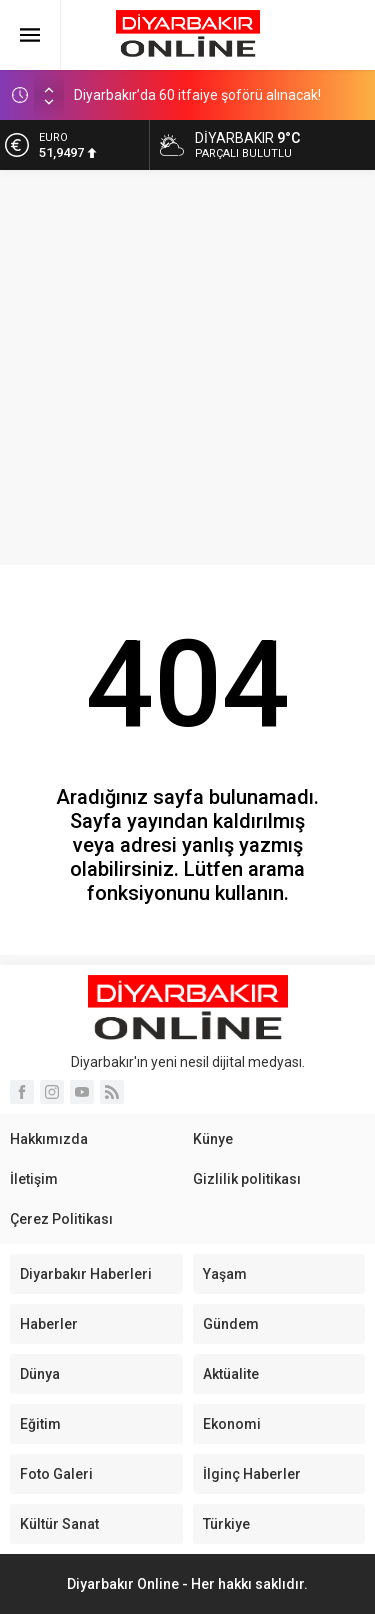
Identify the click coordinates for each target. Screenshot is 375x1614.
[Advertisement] (187, 367)
